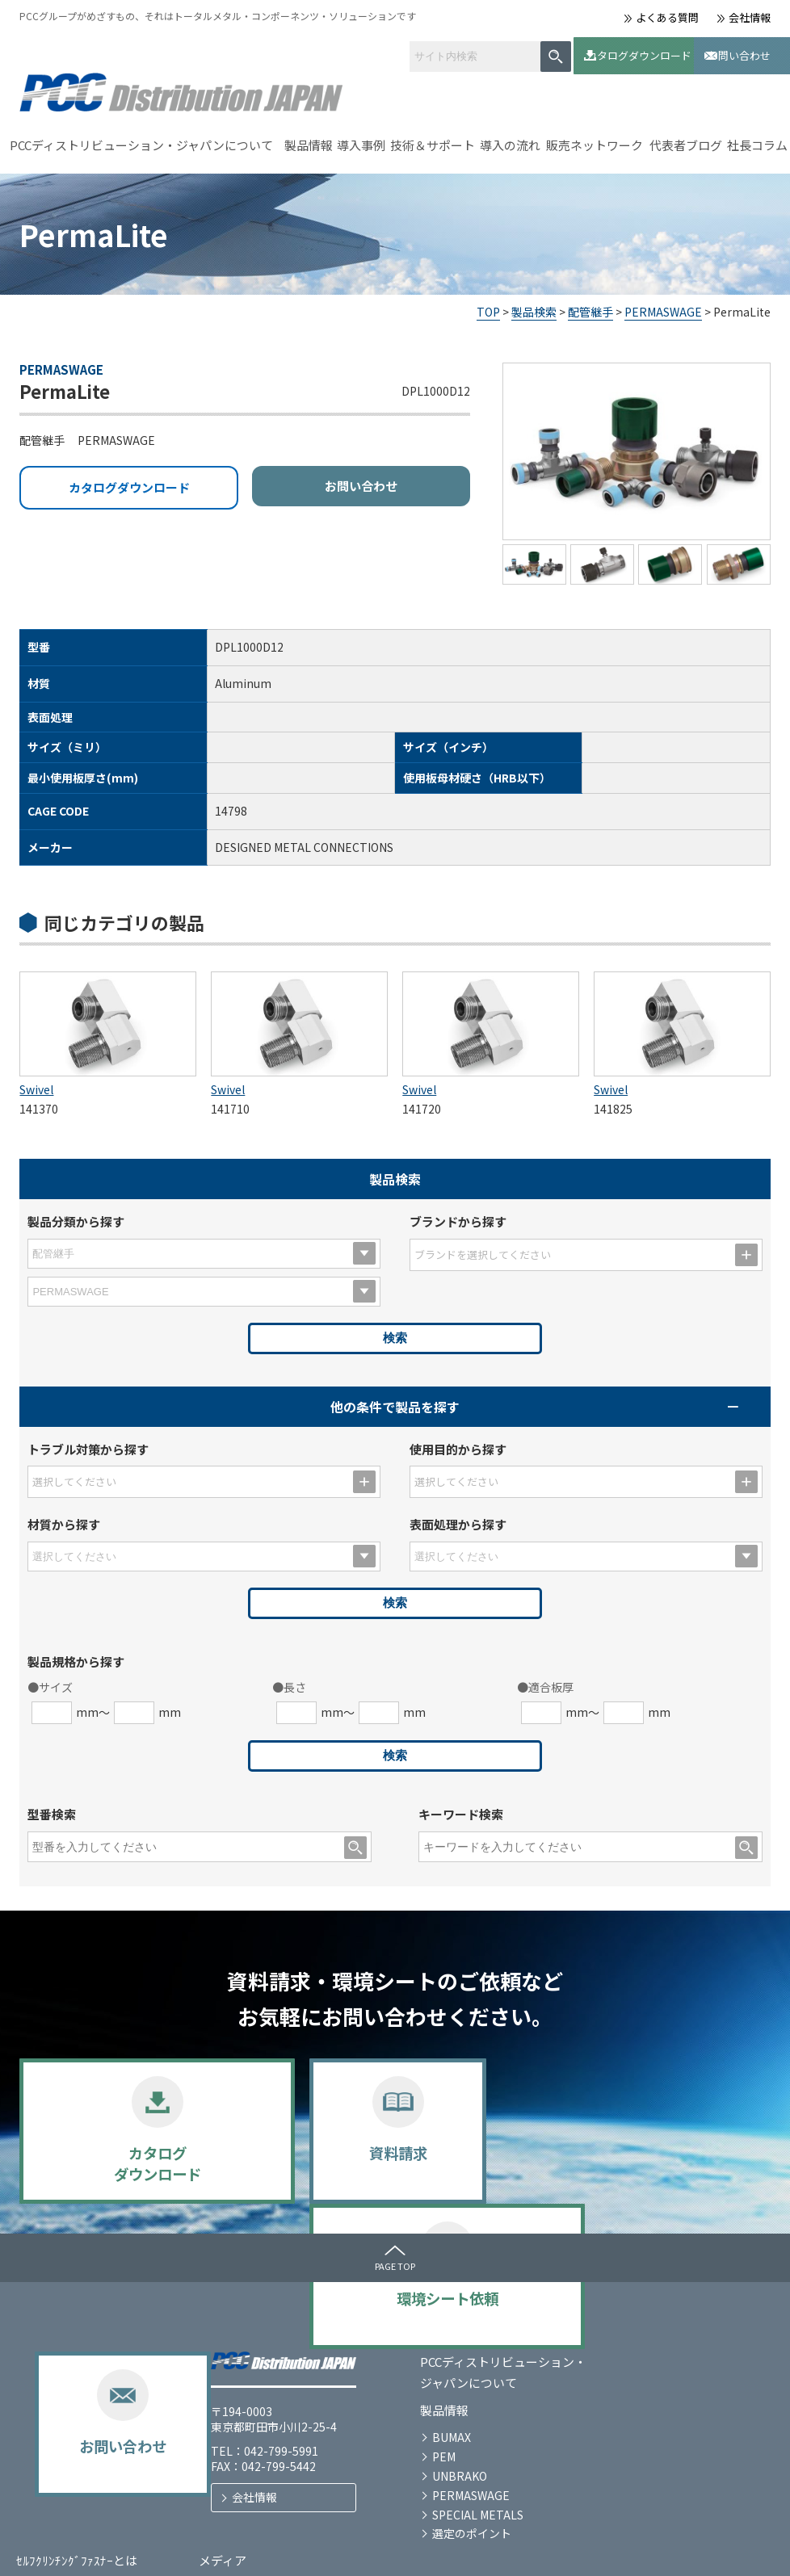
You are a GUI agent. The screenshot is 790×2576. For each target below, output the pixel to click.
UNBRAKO (264, 2425)
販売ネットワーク (594, 139)
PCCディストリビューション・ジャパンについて (141, 139)
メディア (660, 2310)
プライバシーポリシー (67, 2550)
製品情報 (308, 139)
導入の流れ (510, 139)
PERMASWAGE (663, 306)
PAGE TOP (395, 2260)
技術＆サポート (432, 139)
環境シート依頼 (490, 2155)
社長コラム (757, 139)
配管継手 (590, 306)
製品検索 (534, 306)
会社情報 (750, 17)
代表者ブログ (685, 139)
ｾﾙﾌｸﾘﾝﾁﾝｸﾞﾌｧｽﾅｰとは (513, 2310)
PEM (248, 2406)
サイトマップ (181, 2550)
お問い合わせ (710, 52)
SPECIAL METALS (282, 2464)
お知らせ (661, 2338)
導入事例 (361, 139)
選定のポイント (276, 2482)
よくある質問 (667, 17)
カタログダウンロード (583, 52)
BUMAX (256, 2386)
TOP (488, 306)
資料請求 (299, 2155)
